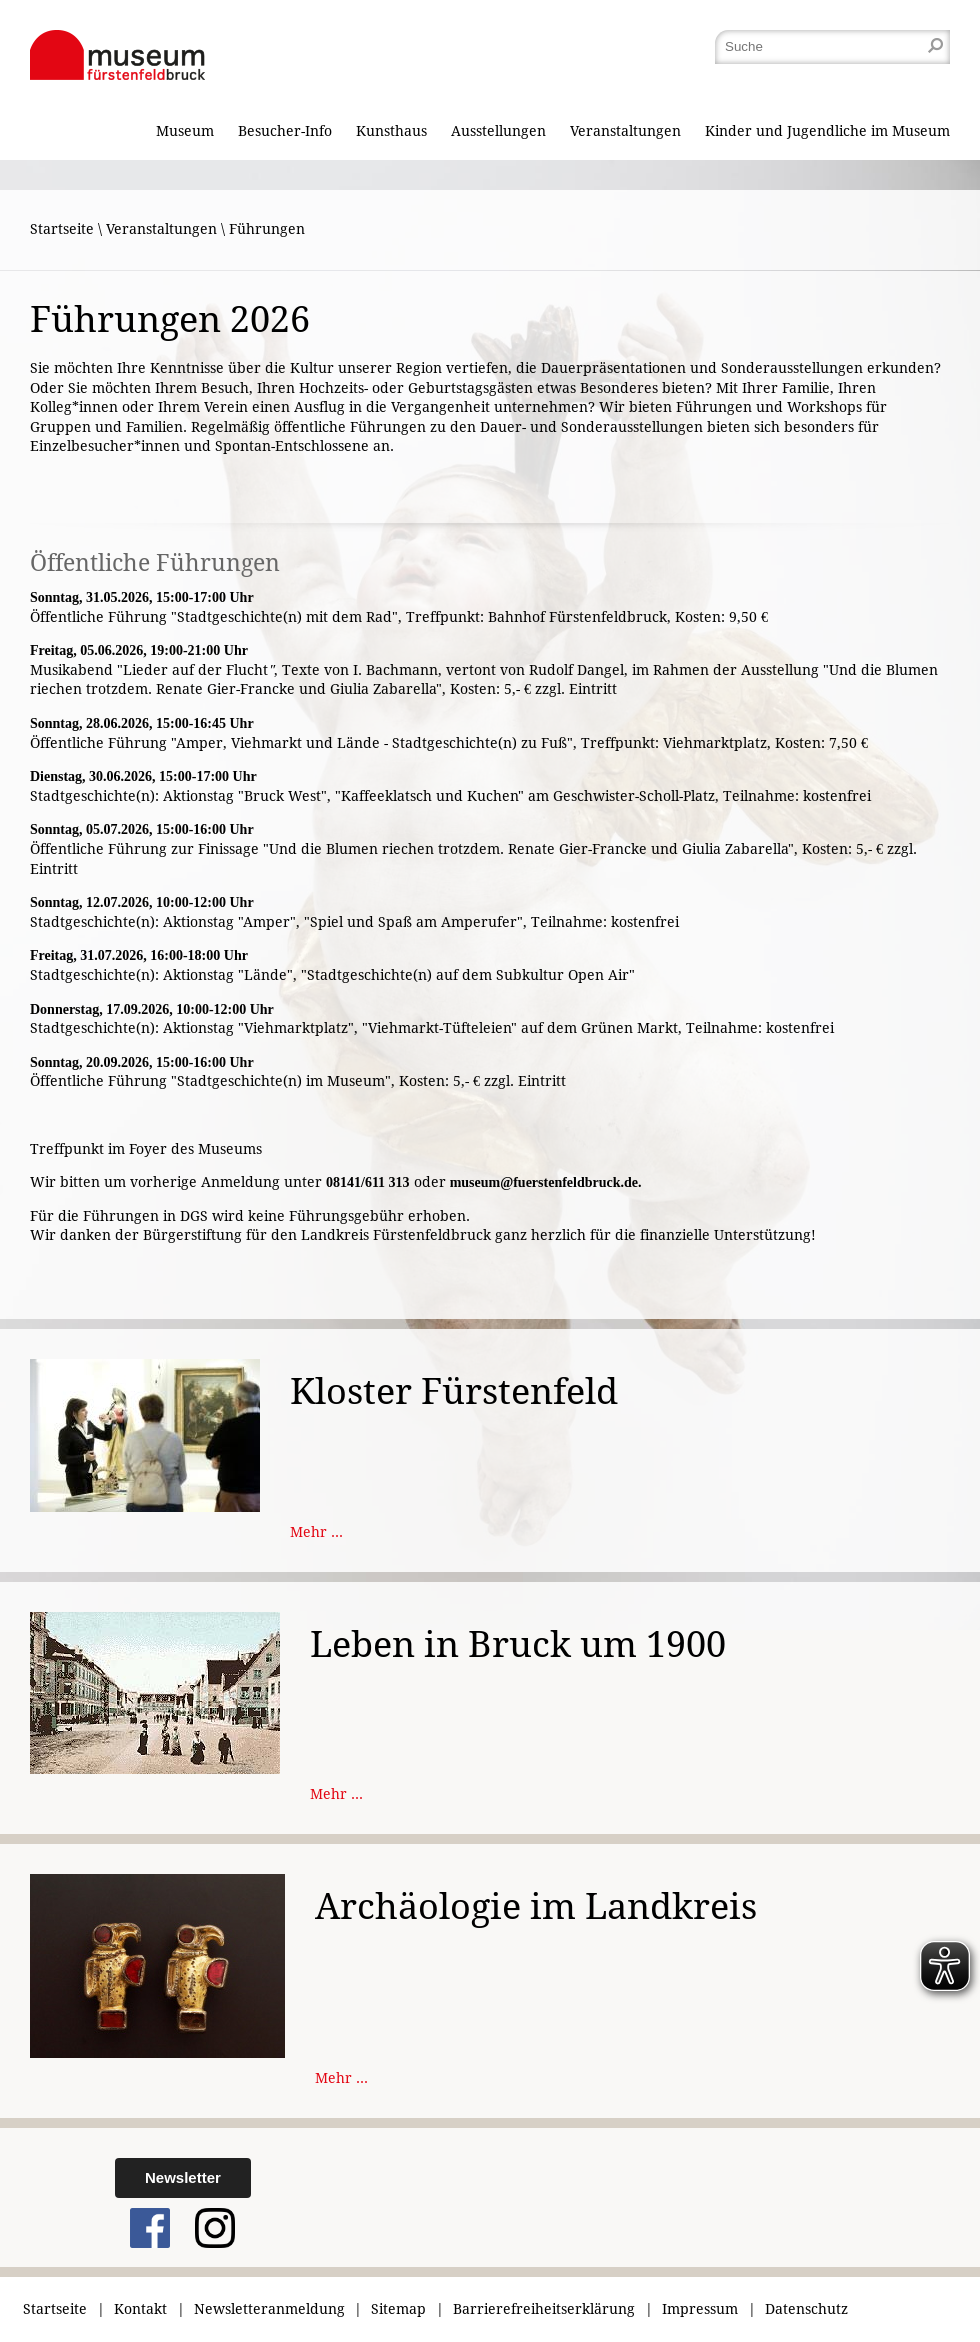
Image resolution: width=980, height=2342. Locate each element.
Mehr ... (316, 1532)
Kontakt (140, 2309)
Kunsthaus (391, 131)
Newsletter (183, 2177)
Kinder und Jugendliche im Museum (827, 131)
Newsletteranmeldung (269, 2309)
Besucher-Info (285, 131)
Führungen (267, 229)
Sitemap (398, 2309)
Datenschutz (806, 2309)
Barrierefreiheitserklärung (544, 2309)
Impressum (700, 2309)
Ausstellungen (498, 131)
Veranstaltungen (625, 131)
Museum (185, 131)
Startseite (62, 229)
